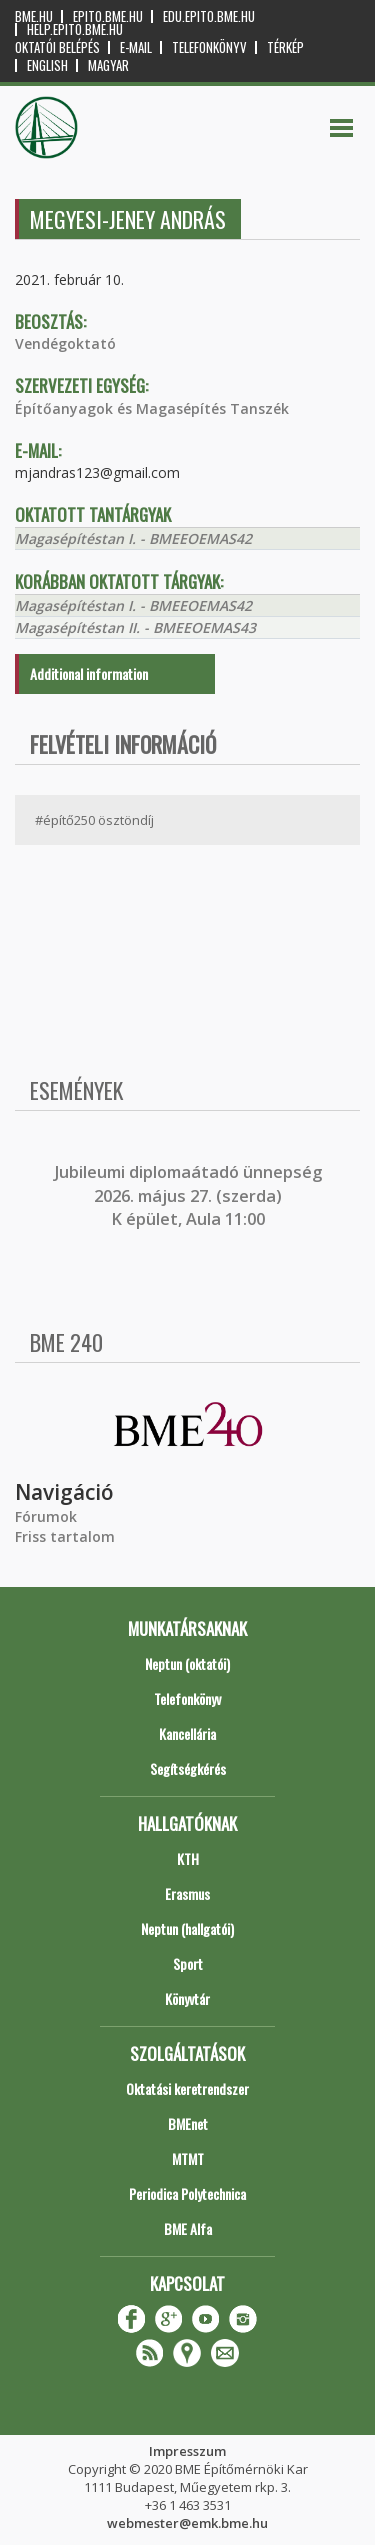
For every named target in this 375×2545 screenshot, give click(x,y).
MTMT (188, 2158)
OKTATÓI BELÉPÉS (57, 47)
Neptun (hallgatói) (187, 1928)
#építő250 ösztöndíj (94, 820)
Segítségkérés (188, 1768)
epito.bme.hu (108, 16)
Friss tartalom (65, 1536)
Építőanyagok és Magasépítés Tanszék (152, 408)
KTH (188, 1858)
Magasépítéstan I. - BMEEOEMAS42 (133, 538)
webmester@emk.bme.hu (187, 2523)
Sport (188, 1963)
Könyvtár (187, 1998)
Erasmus (187, 1893)
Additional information (89, 673)
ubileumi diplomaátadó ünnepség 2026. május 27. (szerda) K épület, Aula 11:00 (190, 1195)
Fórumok (46, 1516)
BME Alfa (188, 2228)
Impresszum (187, 2451)
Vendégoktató (65, 343)
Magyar (108, 65)
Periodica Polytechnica (187, 2193)
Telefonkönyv (209, 47)
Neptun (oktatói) (187, 1663)
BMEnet (188, 2123)
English (47, 65)
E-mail (136, 47)
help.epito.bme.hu (75, 29)
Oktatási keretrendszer (187, 2088)
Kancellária (187, 1733)
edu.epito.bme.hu (209, 16)
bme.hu (34, 16)
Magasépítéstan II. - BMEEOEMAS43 (135, 627)
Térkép (285, 47)
